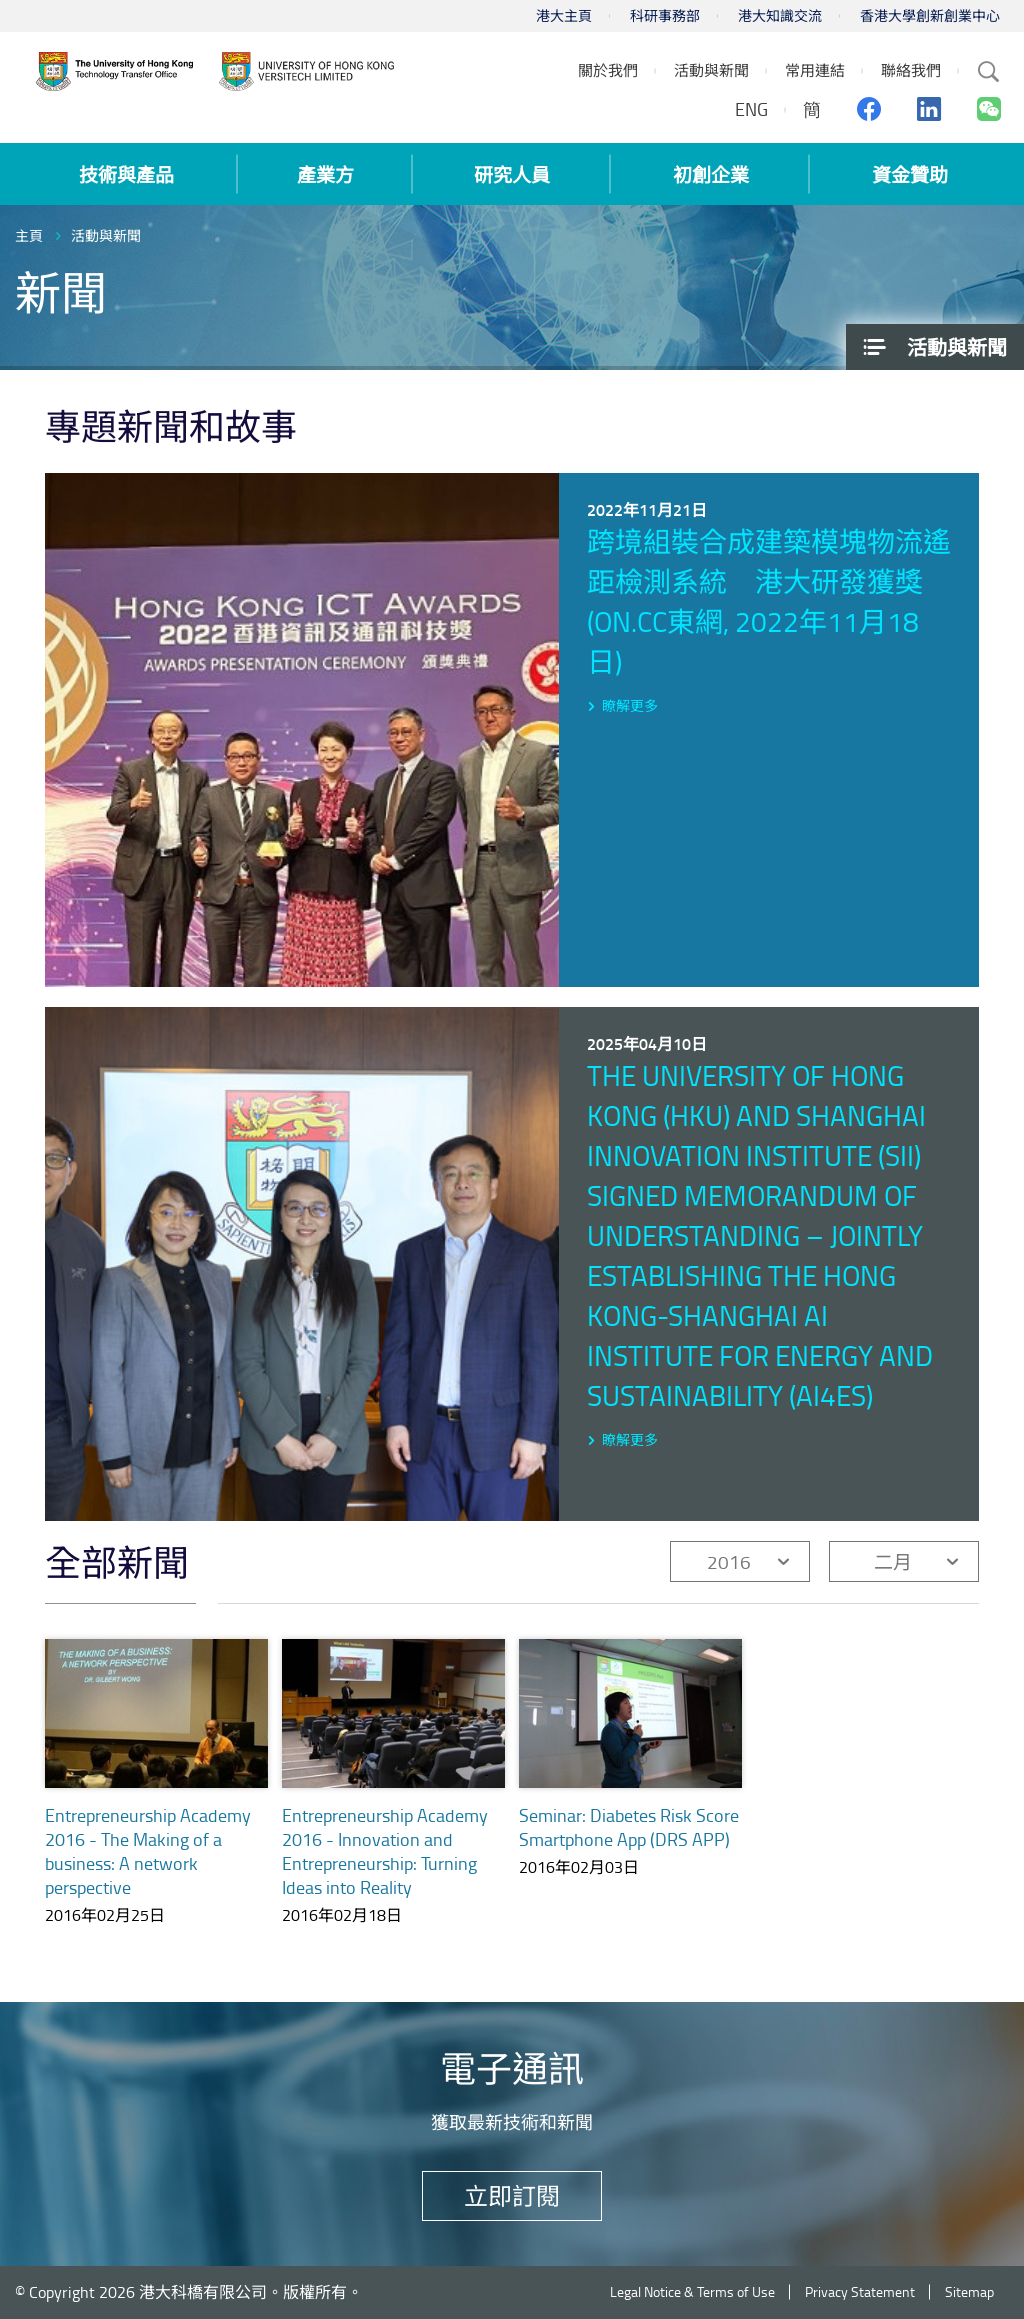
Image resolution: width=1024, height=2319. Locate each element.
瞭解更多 (630, 705)
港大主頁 (564, 15)
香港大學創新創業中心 (930, 15)
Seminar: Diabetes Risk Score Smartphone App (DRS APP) (629, 1827)
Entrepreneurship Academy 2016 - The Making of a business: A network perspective (148, 1851)
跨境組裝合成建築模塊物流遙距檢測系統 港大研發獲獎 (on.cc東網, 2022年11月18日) (769, 601)
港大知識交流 (780, 15)
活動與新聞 (106, 235)
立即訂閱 (512, 2195)
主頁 (29, 235)
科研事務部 (665, 15)
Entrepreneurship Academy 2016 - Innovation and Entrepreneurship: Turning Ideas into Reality (385, 1851)
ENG (751, 109)
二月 (893, 1561)
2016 (729, 1561)
